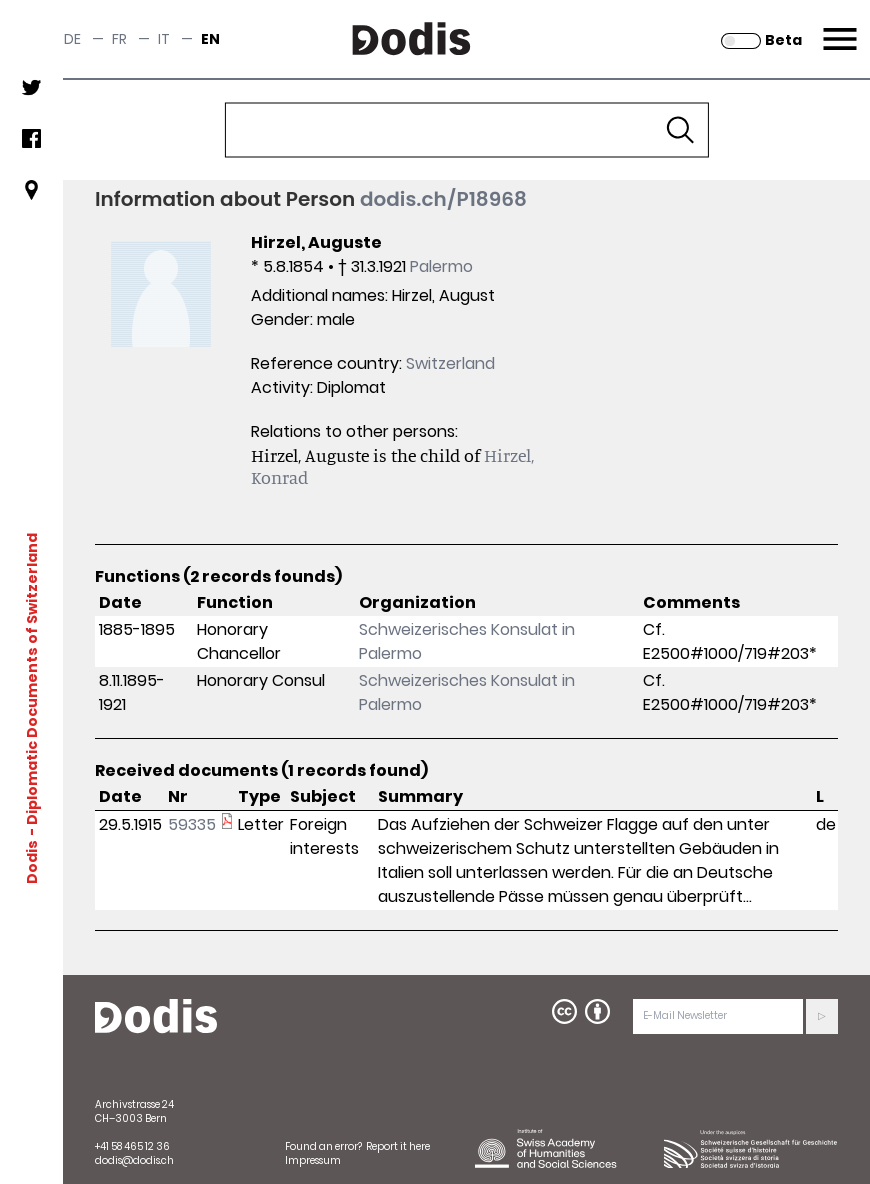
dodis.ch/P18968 (443, 199)
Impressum (313, 1160)
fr (119, 39)
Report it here (398, 1146)
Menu (837, 27)
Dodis (32, 861)
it (164, 39)
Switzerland (450, 363)
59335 (192, 824)
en (210, 39)
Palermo (441, 266)
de (72, 39)
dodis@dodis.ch (134, 1160)
